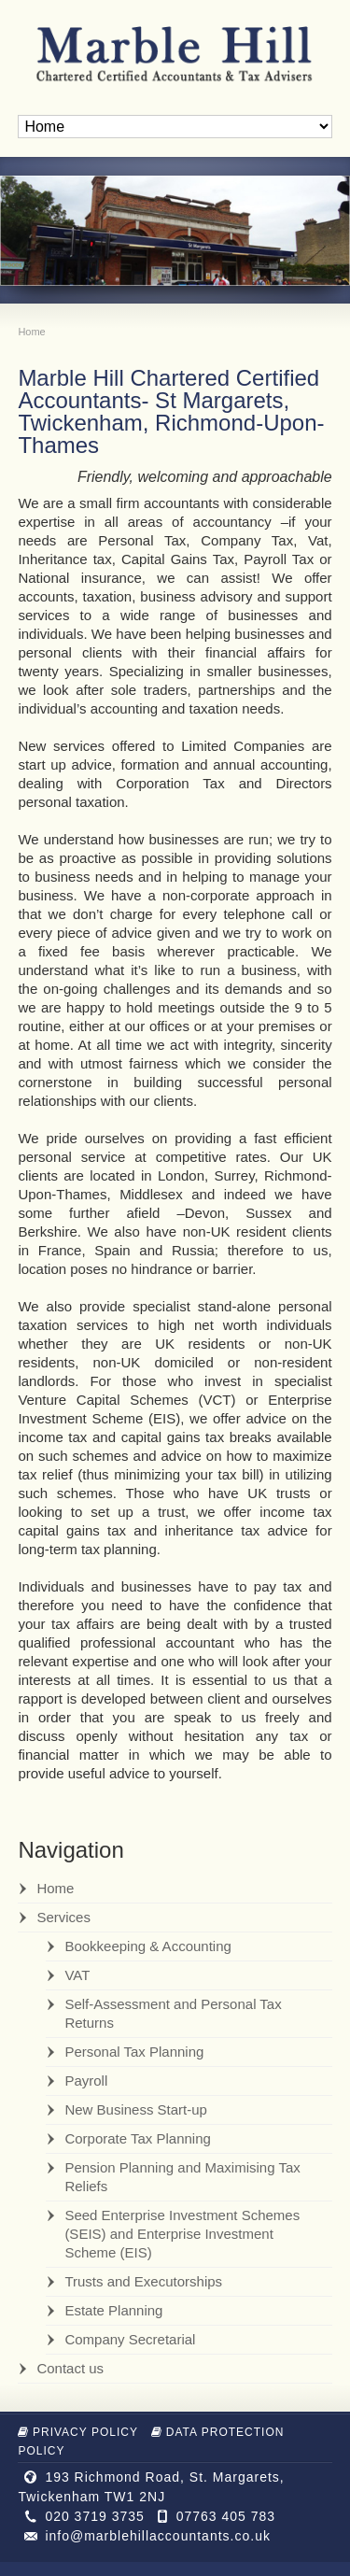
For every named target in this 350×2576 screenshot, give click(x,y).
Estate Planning (113, 2310)
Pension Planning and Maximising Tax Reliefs (182, 2176)
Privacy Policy (78, 2432)
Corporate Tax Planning (137, 2138)
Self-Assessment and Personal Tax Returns (172, 2013)
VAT (77, 1975)
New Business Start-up (135, 2109)
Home (55, 1888)
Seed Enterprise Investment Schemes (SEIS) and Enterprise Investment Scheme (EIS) (182, 2233)
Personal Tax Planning (133, 2051)
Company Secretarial (129, 2339)
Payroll (85, 2080)
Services (63, 1917)
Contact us (70, 2368)
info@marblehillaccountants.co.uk (158, 2535)
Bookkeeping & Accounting (147, 1946)
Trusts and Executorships (143, 2281)
